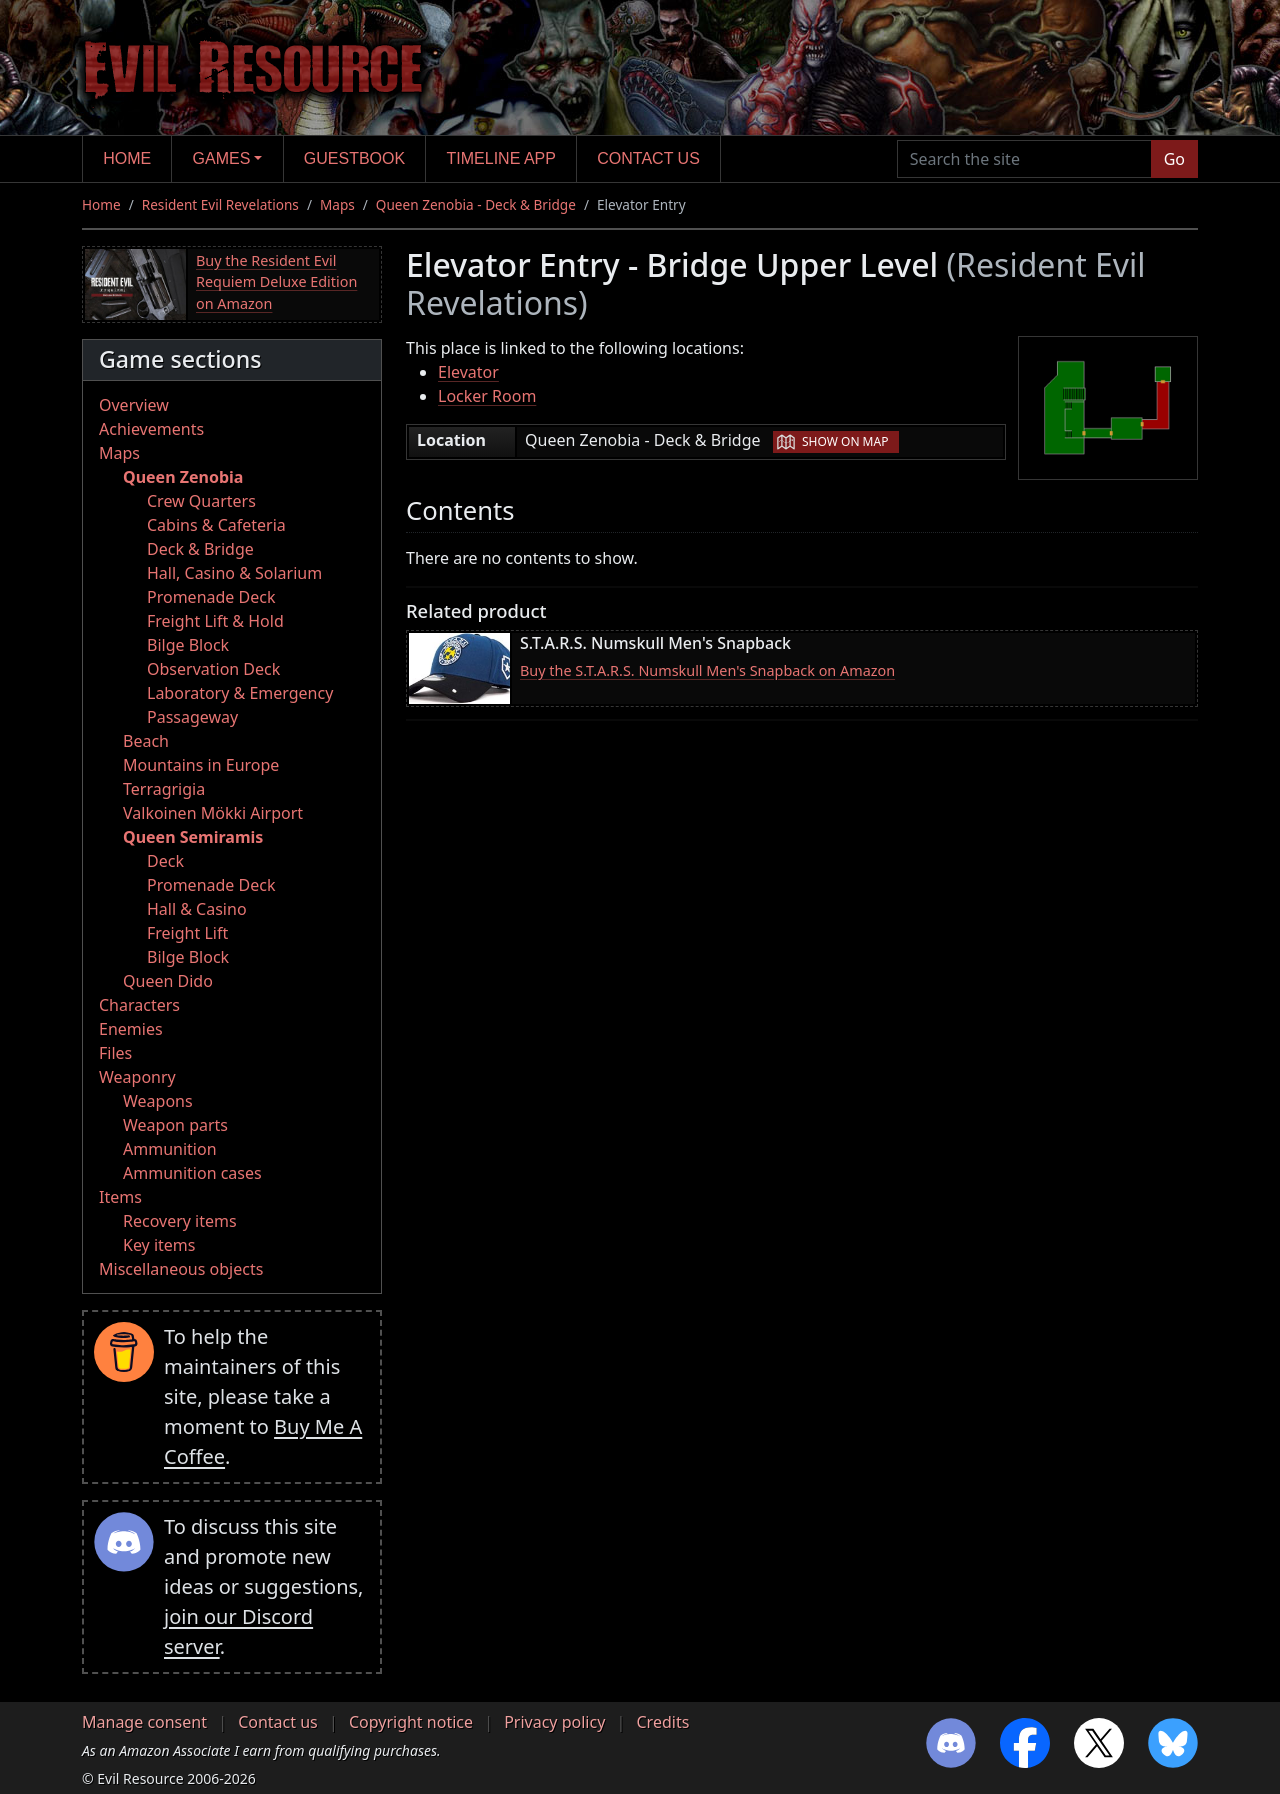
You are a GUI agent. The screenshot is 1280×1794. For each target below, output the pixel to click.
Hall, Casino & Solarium (234, 573)
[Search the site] (1024, 159)
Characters (139, 1005)
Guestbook (354, 158)
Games (222, 158)
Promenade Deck (211, 597)
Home (127, 158)
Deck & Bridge (200, 549)
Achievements (151, 429)
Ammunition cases (192, 1173)
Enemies (131, 1029)
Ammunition (170, 1149)
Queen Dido (168, 981)
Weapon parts (175, 1125)
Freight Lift (187, 933)
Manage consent (144, 1722)
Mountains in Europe (201, 765)
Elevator (468, 372)
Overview (134, 405)
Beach (146, 741)
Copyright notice (411, 1722)
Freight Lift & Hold (215, 621)
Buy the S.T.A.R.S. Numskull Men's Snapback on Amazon (707, 670)
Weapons (158, 1101)
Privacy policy (554, 1722)
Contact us (648, 158)
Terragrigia (164, 789)
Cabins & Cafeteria (216, 525)
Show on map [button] (845, 441)
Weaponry (137, 1077)
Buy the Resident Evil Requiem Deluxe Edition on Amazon (276, 282)
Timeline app (501, 158)
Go (1174, 159)
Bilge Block (188, 645)
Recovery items (180, 1221)
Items (120, 1197)
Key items (159, 1245)
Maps (337, 204)
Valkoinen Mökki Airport (213, 813)
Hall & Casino (197, 909)
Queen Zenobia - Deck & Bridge (476, 204)
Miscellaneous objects (181, 1269)
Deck (165, 861)
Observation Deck (213, 669)
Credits (662, 1722)
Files (115, 1053)
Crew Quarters (201, 501)
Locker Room (487, 396)
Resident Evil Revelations (220, 204)
